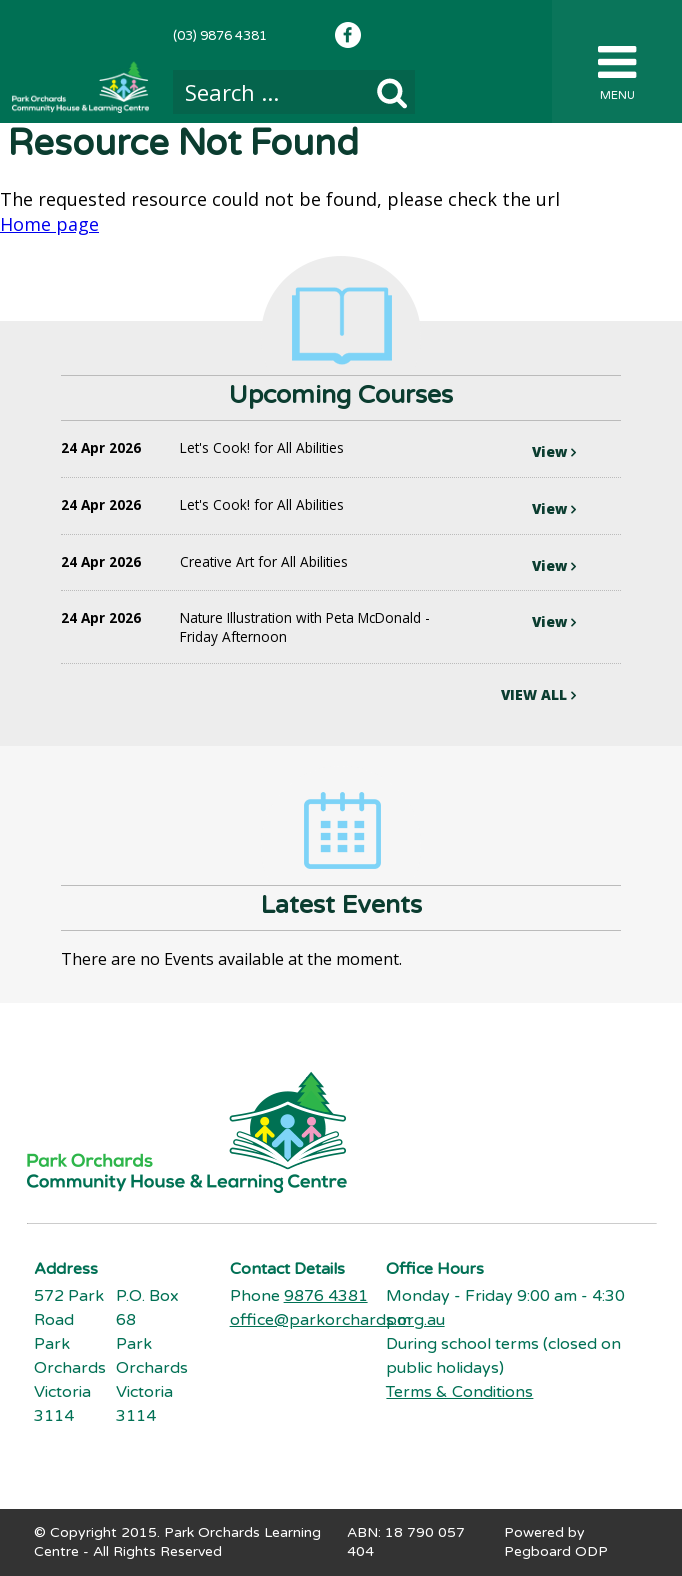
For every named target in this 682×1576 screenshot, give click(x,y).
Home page (49, 224)
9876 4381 (326, 1296)
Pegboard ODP (556, 1551)
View (554, 451)
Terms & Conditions (459, 1392)
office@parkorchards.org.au (337, 1320)
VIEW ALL (538, 694)
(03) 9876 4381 (220, 36)
